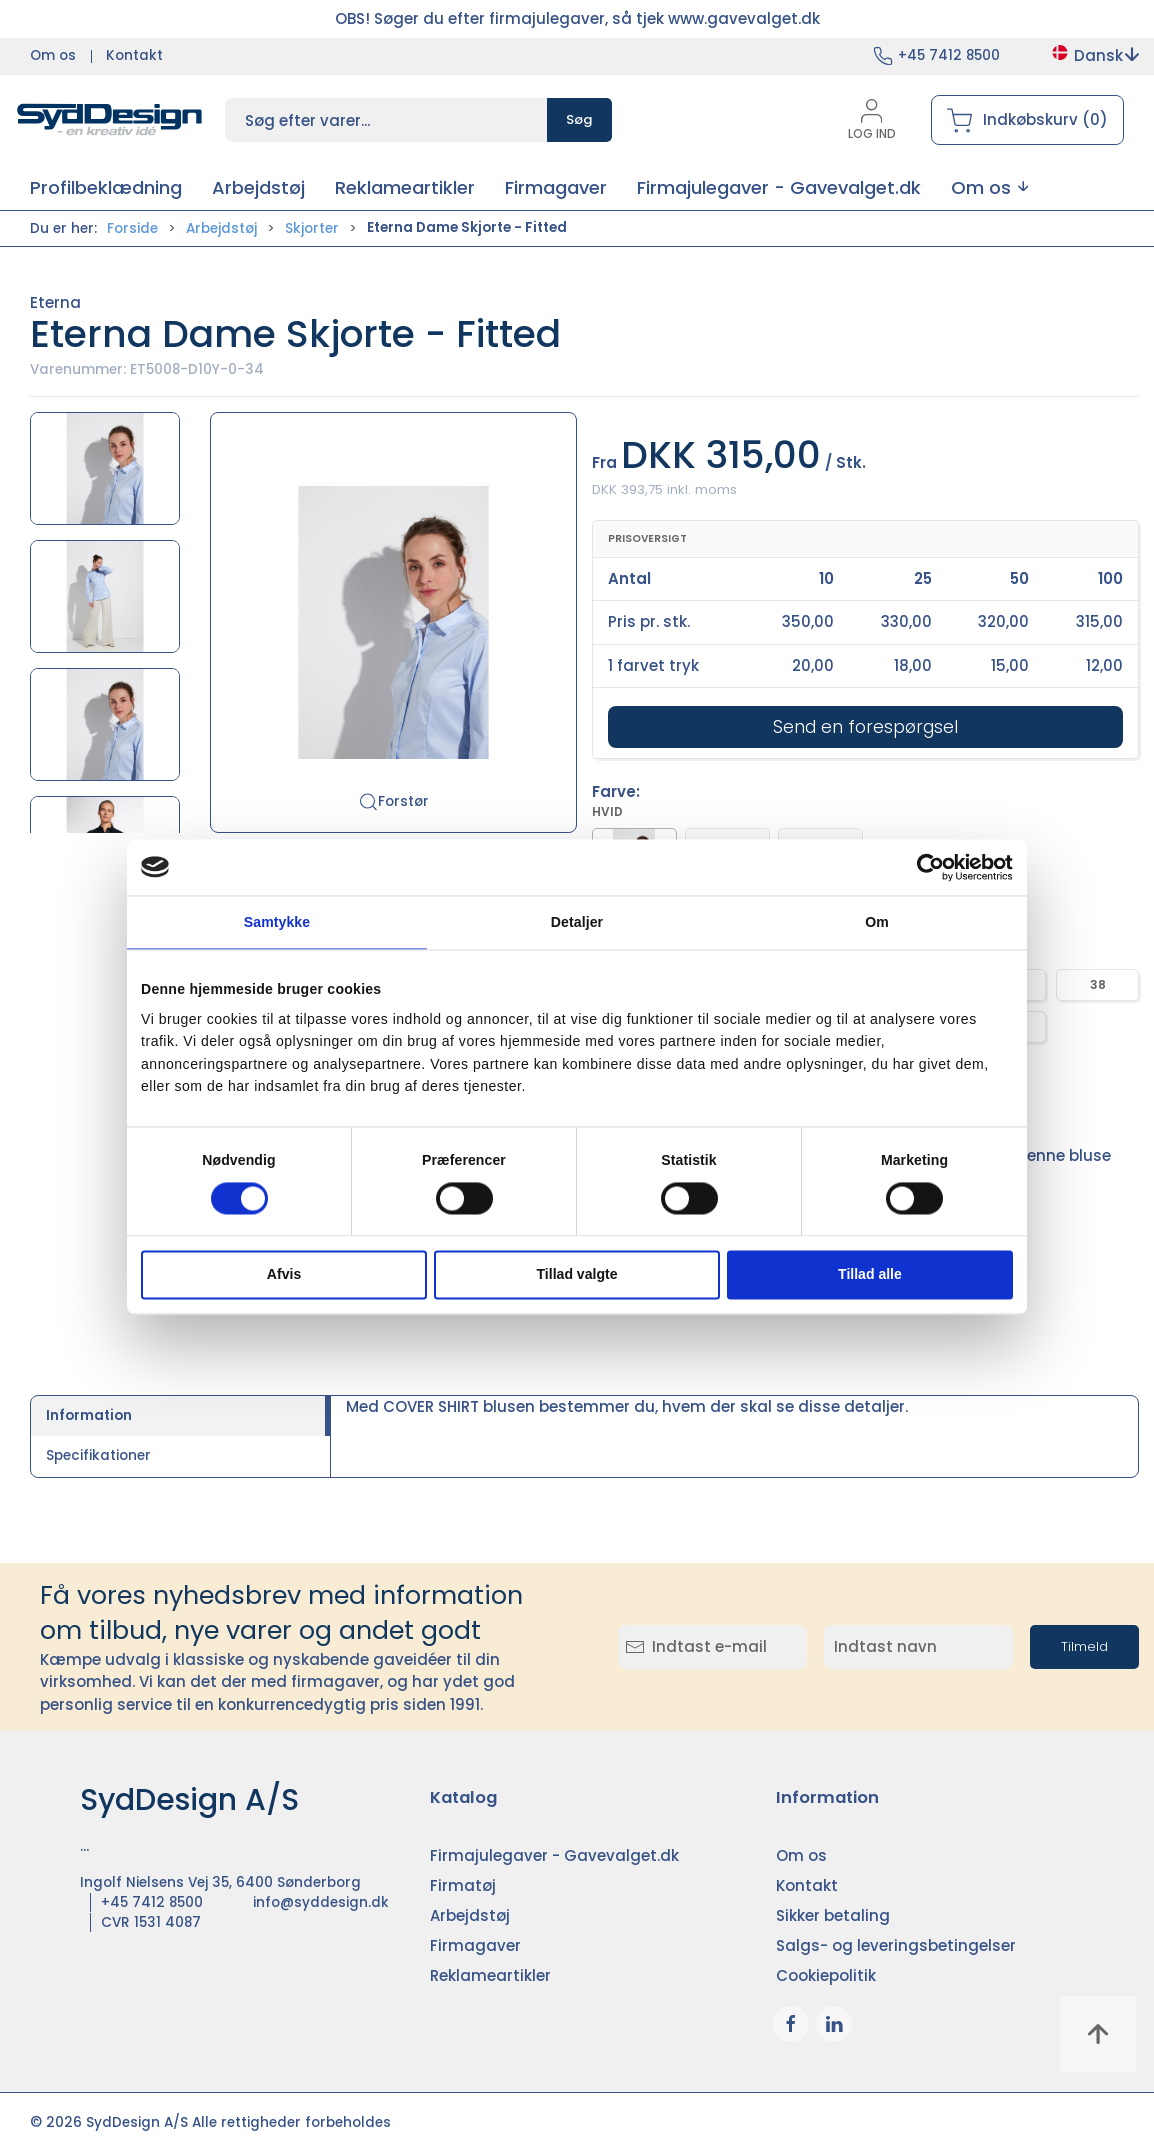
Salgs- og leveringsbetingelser (896, 1945)
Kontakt (134, 55)
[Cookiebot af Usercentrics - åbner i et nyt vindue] (925, 867)
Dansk (1094, 55)
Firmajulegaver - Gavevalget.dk (554, 1855)
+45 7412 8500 (949, 55)
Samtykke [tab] (277, 922)
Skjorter (312, 228)
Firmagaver (475, 1945)
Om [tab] (877, 922)
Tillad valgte (577, 1275)
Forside (132, 228)
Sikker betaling (833, 1915)
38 (1098, 984)
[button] (989, 187)
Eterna (55, 302)
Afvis (284, 1275)
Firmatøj (463, 1885)
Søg (579, 119)
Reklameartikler (490, 1975)
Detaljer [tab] (577, 922)
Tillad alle (870, 1275)
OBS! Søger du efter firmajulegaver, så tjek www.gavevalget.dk (577, 18)
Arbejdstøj (221, 228)
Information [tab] (89, 1415)
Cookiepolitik (826, 1975)
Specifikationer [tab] (98, 1455)
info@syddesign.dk (321, 1902)
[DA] (110, 120)
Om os (53, 55)
